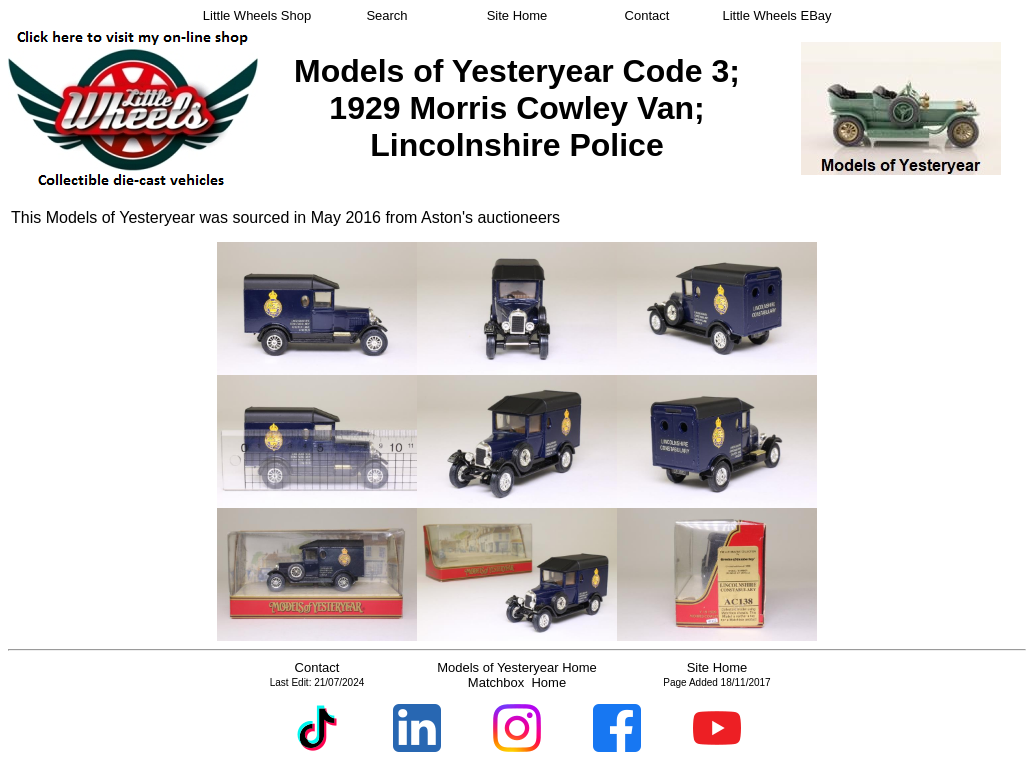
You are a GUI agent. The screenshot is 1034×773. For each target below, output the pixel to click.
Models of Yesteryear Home (517, 667)
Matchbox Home (517, 682)
